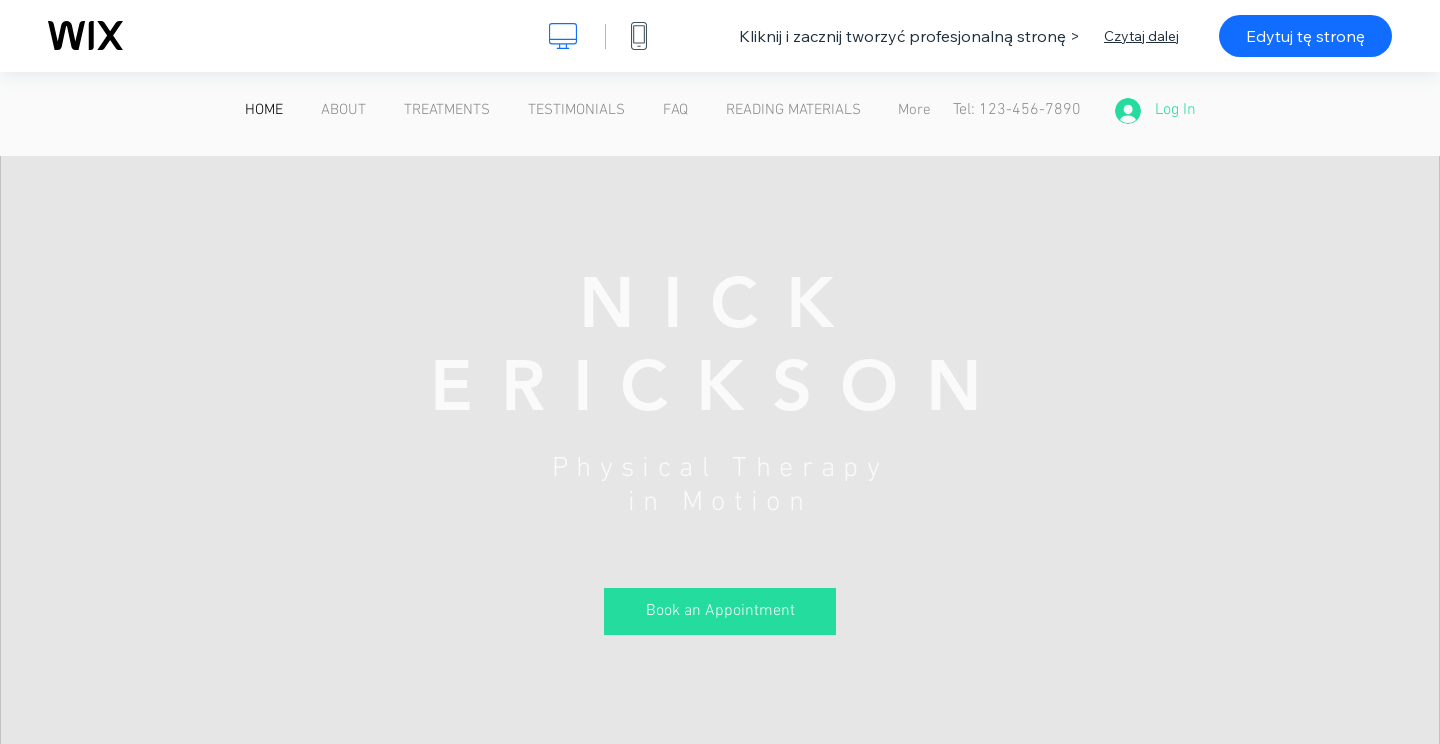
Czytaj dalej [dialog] (1141, 36)
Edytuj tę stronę (1305, 36)
